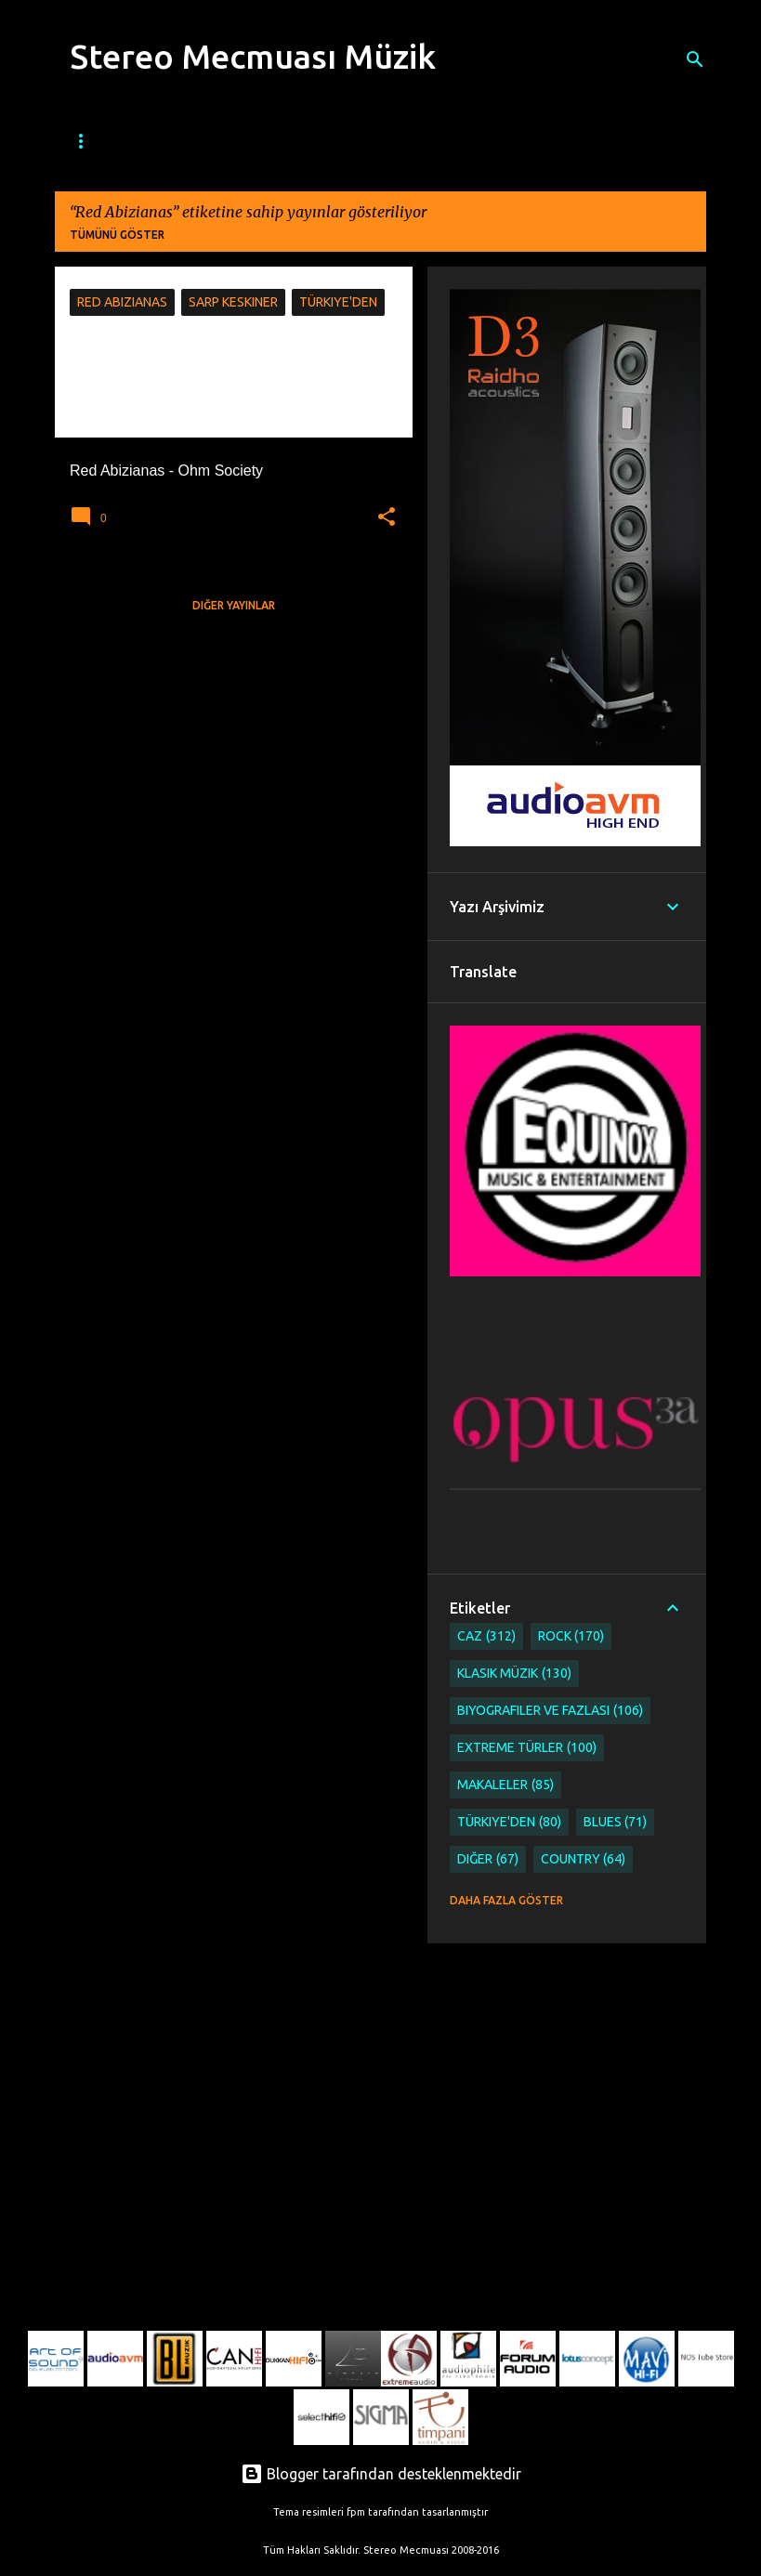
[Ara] (695, 59)
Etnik (599, 141)
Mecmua (184, 141)
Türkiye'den (509, 1822)
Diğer (487, 1859)
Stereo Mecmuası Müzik (253, 56)
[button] (386, 517)
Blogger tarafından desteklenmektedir (381, 2473)
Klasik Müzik (514, 1673)
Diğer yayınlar (233, 605)
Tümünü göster (117, 235)
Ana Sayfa (95, 141)
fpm (356, 2511)
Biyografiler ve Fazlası (550, 1710)
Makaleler (505, 1785)
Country (583, 1859)
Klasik (530, 141)
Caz (256, 141)
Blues (321, 141)
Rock (388, 141)
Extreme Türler (527, 1748)
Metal (459, 141)
